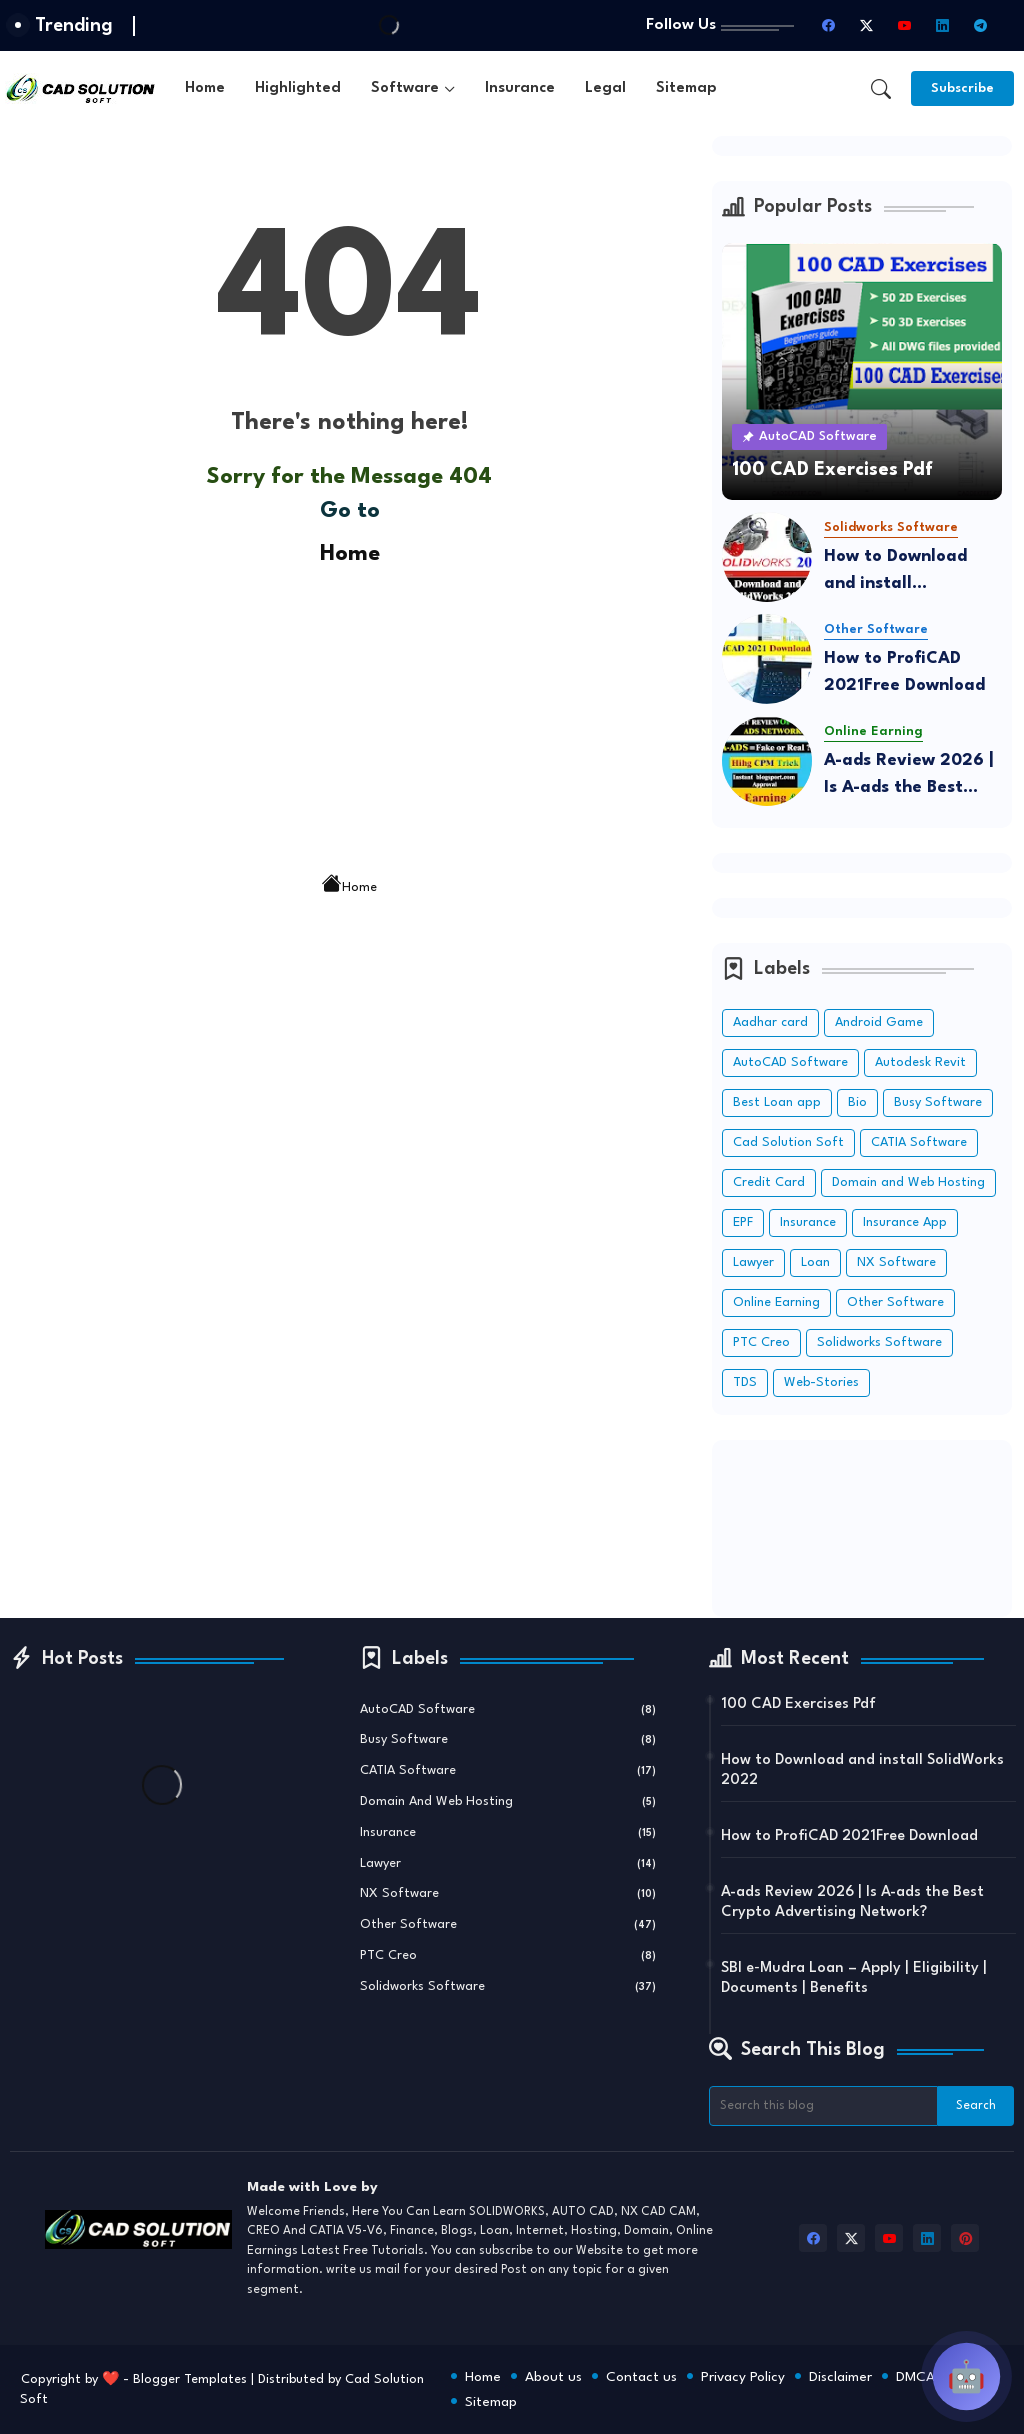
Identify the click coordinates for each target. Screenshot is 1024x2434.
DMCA (915, 2377)
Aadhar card (770, 1022)
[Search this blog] (823, 2106)
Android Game (879, 1022)
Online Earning (776, 1302)
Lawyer (753, 1262)
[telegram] (980, 26)
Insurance (520, 88)
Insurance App (905, 1222)
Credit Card (769, 1182)
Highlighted (298, 88)
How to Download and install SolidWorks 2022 (895, 572)
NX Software (896, 1262)
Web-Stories (821, 1382)
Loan (815, 1262)
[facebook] (828, 26)
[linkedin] (942, 26)
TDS (745, 1382)
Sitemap (686, 88)
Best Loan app (777, 1102)
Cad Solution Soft (788, 1142)
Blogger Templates (190, 2379)
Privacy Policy (743, 2377)
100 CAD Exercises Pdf (798, 1704)
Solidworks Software (879, 1342)
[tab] (205, 88)
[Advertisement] (349, 712)
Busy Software (938, 1102)
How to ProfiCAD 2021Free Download (904, 672)
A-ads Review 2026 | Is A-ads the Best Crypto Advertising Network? (908, 776)
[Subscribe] (962, 88)
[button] (881, 89)
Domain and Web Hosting (908, 1182)
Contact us (641, 2377)
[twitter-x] (866, 26)
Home (205, 88)
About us (553, 2377)
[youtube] (904, 26)
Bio (857, 1102)
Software (405, 88)
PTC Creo (761, 1342)
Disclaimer (840, 2377)
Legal (605, 88)
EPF (743, 1222)
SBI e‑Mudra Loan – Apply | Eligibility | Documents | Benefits (853, 1978)
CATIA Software (919, 1142)
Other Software (895, 1302)
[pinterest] (965, 2238)
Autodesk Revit (920, 1062)
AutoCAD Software (790, 1062)
